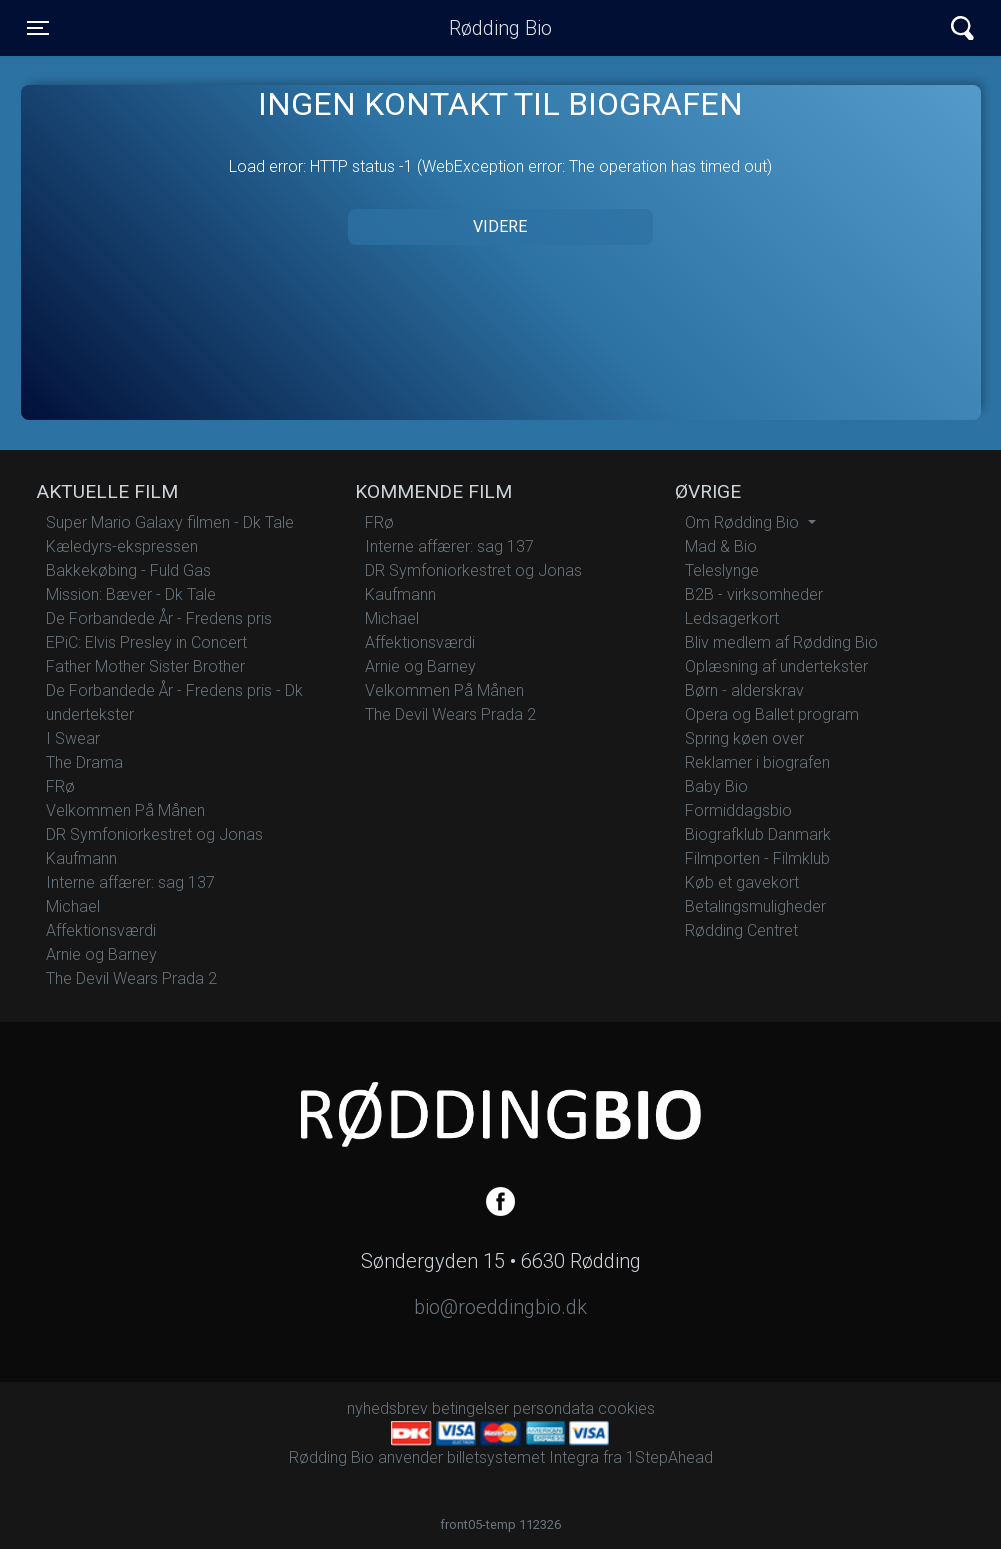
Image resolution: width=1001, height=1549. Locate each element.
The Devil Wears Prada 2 (131, 978)
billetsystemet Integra (523, 1457)
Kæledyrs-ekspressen (122, 546)
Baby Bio (716, 786)
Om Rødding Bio (744, 522)
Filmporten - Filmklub (757, 858)
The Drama (84, 762)
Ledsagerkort (732, 618)
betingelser (470, 1408)
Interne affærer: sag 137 (130, 882)
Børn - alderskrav (744, 690)
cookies (626, 1408)
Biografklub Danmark (758, 834)
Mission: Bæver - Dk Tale (131, 594)
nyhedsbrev (387, 1408)
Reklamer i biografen (757, 762)
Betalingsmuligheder (755, 906)
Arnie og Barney (101, 954)
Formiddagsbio (738, 810)
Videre (500, 226)
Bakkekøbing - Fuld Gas (128, 570)
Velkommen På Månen (125, 810)
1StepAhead (669, 1457)
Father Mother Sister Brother (145, 666)
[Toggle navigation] (38, 28)
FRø (60, 786)
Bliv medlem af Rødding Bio (781, 642)
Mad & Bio (721, 546)
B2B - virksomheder (754, 594)
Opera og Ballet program (772, 714)
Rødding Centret (741, 930)
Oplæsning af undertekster (776, 666)
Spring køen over (744, 738)
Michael (73, 906)
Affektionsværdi (101, 930)
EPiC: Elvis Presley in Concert (146, 642)
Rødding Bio (500, 28)
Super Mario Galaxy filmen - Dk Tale (170, 522)
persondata (553, 1408)
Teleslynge (722, 570)
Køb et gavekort (742, 882)
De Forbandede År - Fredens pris (159, 618)
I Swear (73, 738)
